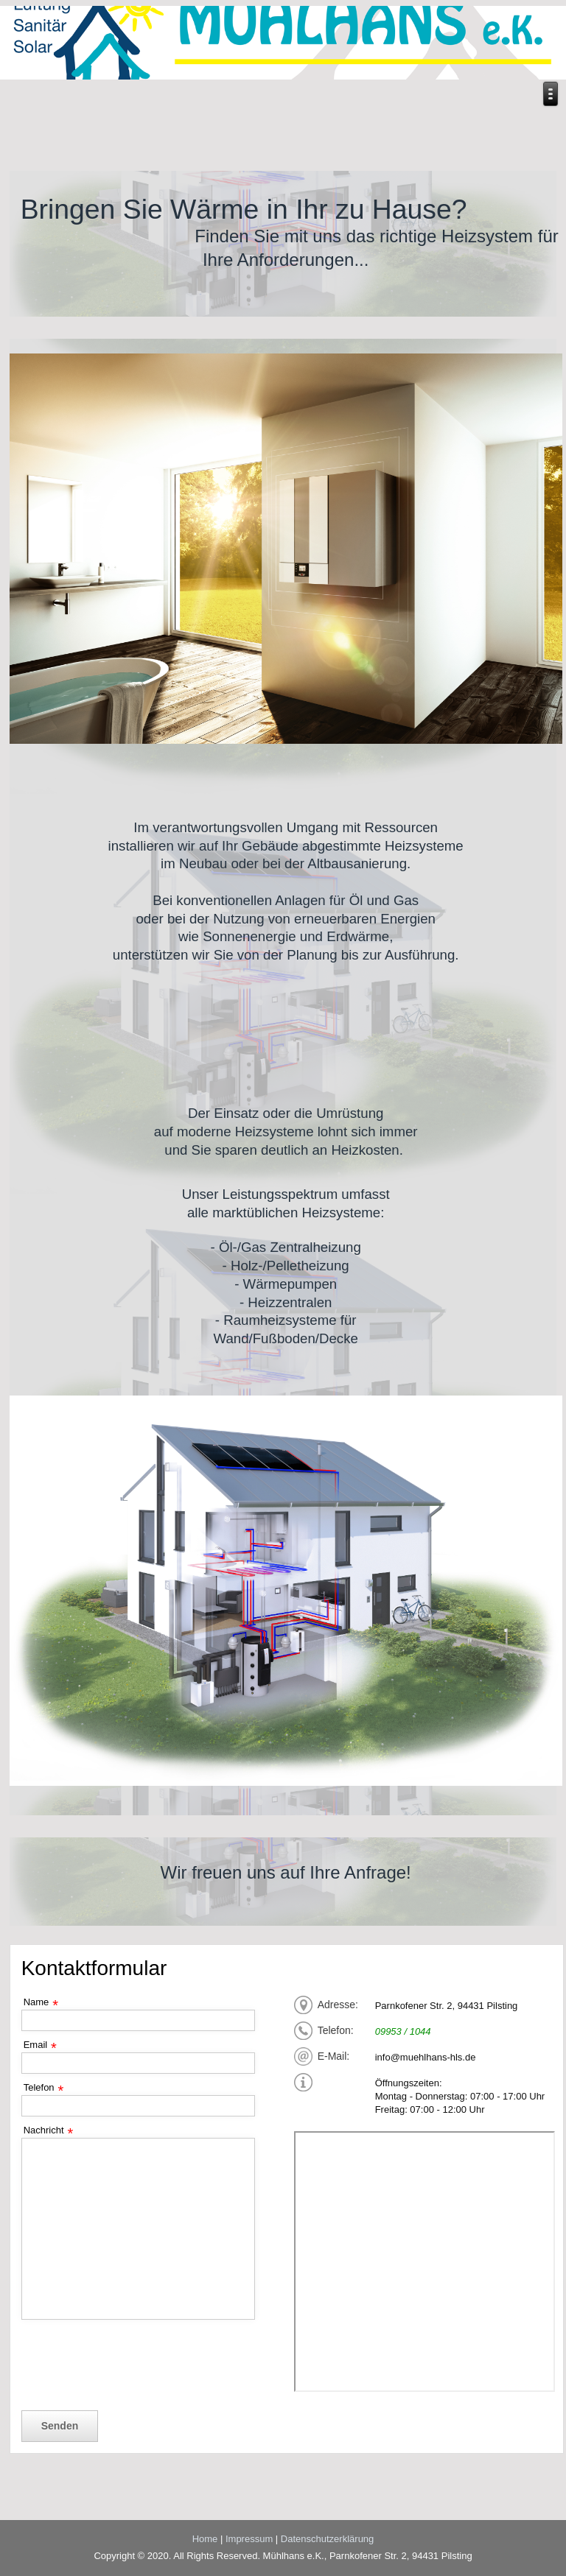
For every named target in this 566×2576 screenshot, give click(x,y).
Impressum (249, 2538)
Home (205, 2538)
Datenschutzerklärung (327, 2538)
